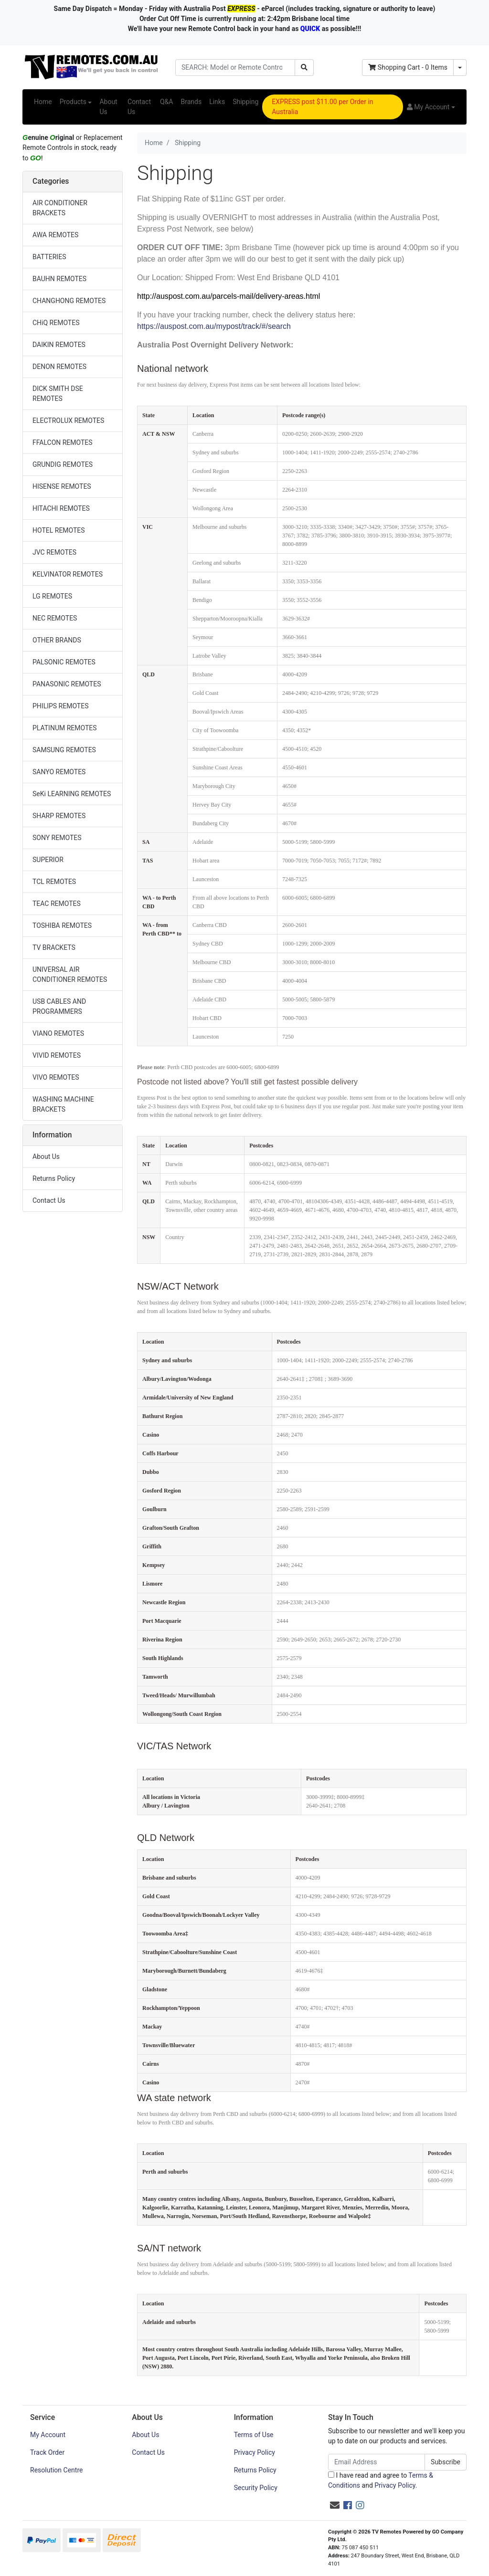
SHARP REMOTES (58, 816)
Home (43, 101)
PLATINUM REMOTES (64, 728)
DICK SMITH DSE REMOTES (57, 393)
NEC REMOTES (54, 618)
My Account (47, 2435)
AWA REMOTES (55, 235)
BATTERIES (49, 257)
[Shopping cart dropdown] (460, 67)
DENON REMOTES (59, 366)
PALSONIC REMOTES (64, 662)
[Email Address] (376, 2462)
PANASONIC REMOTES (66, 684)
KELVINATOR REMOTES (67, 574)
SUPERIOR (48, 859)
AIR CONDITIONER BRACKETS (59, 208)
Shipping (245, 101)
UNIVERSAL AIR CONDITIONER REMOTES (69, 974)
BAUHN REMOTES (59, 279)
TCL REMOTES (54, 881)
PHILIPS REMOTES (60, 706)
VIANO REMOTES (58, 1033)
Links (217, 101)
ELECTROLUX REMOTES (68, 420)
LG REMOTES (52, 596)
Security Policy (255, 2488)
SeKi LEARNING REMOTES (71, 794)
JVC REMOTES (54, 552)
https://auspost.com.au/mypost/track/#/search (215, 326)
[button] (431, 107)
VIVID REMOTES (56, 1055)
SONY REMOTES (57, 837)
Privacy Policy (254, 2452)
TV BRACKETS (53, 947)
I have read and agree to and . (380, 2480)
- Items (407, 67)
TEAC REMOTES (56, 903)
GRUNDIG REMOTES (62, 464)
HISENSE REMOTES (61, 486)
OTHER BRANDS (56, 640)
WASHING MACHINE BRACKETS (63, 1104)
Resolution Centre (56, 2470)
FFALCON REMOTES (62, 442)
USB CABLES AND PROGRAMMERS (59, 1006)
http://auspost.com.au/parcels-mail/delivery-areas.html (228, 296)
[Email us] (335, 2505)
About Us (108, 107)
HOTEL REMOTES (58, 530)
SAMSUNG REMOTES (64, 750)
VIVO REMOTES (55, 1077)
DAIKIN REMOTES (58, 344)
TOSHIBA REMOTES (62, 925)
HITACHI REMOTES (61, 508)
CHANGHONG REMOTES (69, 301)
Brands (191, 101)
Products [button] (73, 101)
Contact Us (139, 107)
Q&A (166, 101)
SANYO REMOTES (58, 772)
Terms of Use (254, 2435)
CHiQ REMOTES (56, 322)
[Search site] (304, 67)
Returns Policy (53, 1178)
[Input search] (235, 67)
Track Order (47, 2452)
